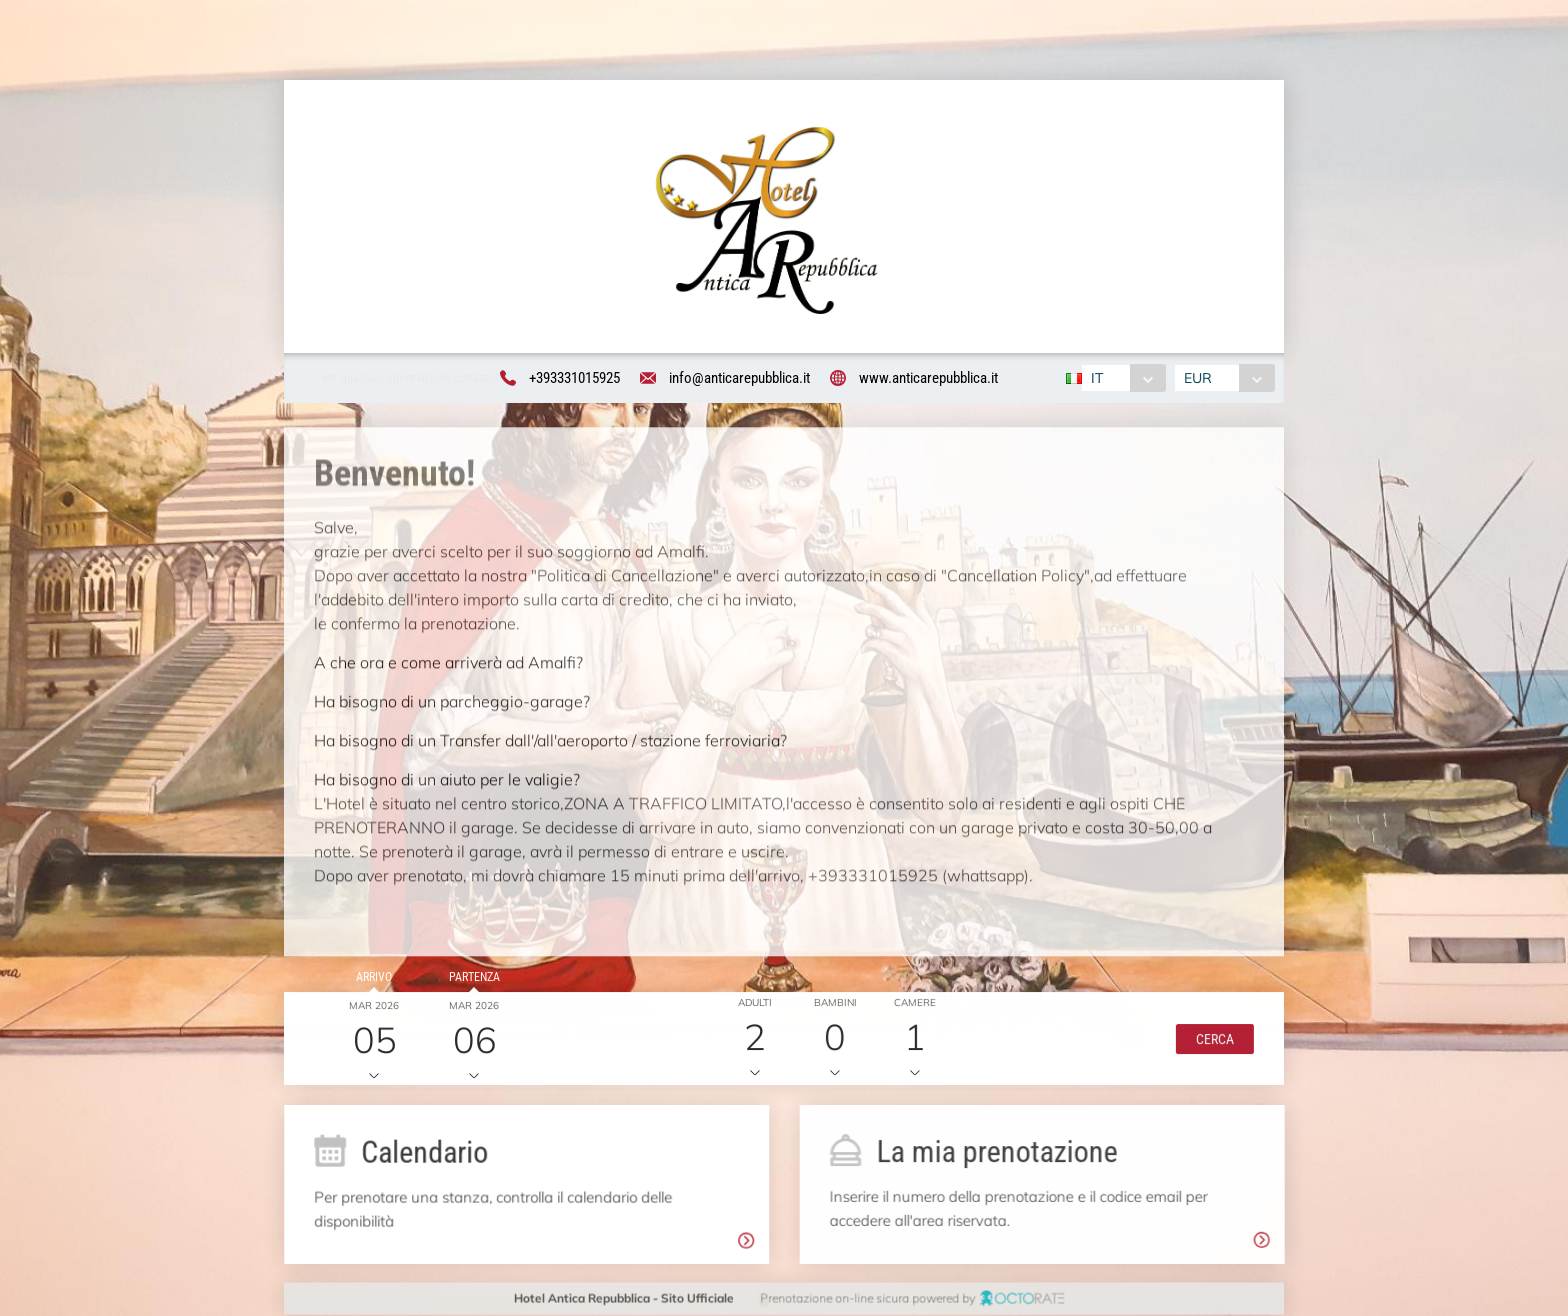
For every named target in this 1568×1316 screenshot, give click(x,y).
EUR (1201, 379)
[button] (1210, 1043)
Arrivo (370, 981)
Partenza (470, 981)
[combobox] (1120, 379)
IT (1094, 379)
